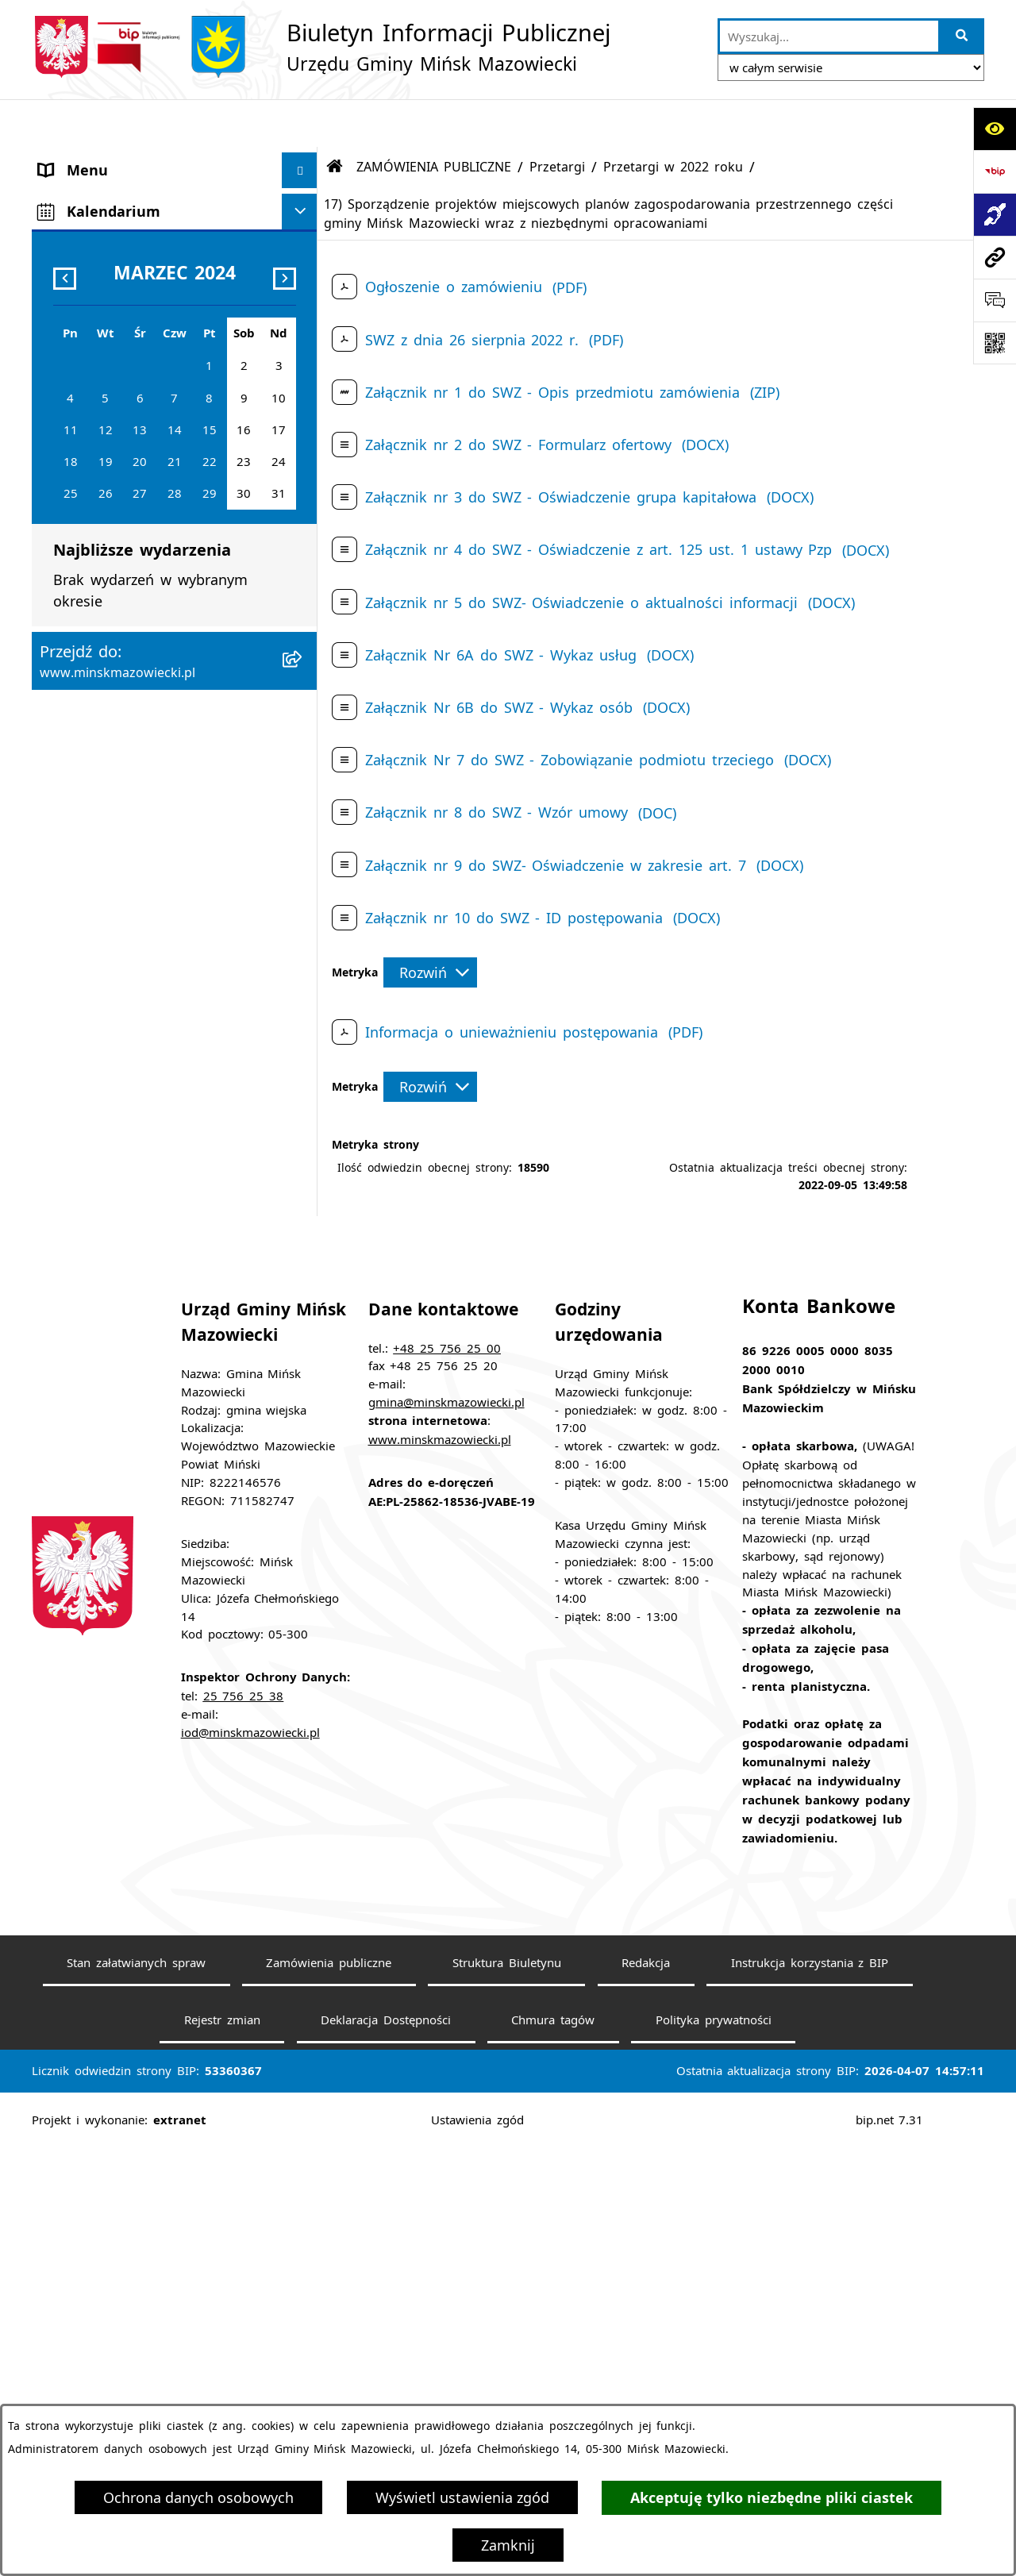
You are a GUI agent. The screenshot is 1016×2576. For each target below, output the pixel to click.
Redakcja (646, 2390)
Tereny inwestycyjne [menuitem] (107, 1036)
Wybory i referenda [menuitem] (105, 822)
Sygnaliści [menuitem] (72, 1072)
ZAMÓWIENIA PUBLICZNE (433, 119)
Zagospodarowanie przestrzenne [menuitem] (149, 572)
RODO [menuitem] (59, 1123)
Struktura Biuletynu (506, 2390)
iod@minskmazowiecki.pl (250, 2160)
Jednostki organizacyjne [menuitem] (120, 372)
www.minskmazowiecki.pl (439, 1867)
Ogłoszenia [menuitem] (76, 536)
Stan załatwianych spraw (136, 2390)
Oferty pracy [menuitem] (81, 643)
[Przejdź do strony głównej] (321, 47)
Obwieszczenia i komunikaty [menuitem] (136, 786)
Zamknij (508, 2545)
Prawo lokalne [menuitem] (88, 336)
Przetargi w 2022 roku (673, 119)
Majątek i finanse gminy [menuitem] (123, 465)
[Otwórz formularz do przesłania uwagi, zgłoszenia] (994, 300)
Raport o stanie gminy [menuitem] (117, 965)
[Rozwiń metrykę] (430, 925)
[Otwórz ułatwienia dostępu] (994, 128)
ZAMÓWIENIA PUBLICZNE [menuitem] (126, 500)
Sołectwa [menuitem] (69, 265)
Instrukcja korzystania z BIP (810, 2390)
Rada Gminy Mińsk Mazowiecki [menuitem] (146, 229)
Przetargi (557, 119)
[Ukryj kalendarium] (300, 1165)
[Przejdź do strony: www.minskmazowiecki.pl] (994, 257)
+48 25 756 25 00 (447, 1775)
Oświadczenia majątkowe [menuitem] (125, 750)
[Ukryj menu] (300, 123)
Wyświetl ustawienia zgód (462, 2497)
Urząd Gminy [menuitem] (83, 300)
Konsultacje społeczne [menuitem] (114, 858)
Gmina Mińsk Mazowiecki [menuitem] (126, 157)
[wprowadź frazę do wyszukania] (829, 36)
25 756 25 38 (243, 2123)
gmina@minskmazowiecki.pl (446, 1830)
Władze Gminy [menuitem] (88, 193)
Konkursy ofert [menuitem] (89, 893)
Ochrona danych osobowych (198, 2497)
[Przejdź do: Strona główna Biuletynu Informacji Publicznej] (335, 119)
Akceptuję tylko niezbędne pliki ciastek (771, 2498)
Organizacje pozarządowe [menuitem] (126, 929)
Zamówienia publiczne (328, 2390)
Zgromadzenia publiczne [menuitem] (122, 1001)
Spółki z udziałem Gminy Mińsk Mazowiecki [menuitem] (148, 419)
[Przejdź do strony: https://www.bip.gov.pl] (994, 171)
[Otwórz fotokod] (994, 343)
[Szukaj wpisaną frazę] (962, 36)
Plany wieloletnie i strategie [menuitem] (136, 715)
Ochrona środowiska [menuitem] (109, 608)
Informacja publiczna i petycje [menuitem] (143, 679)
